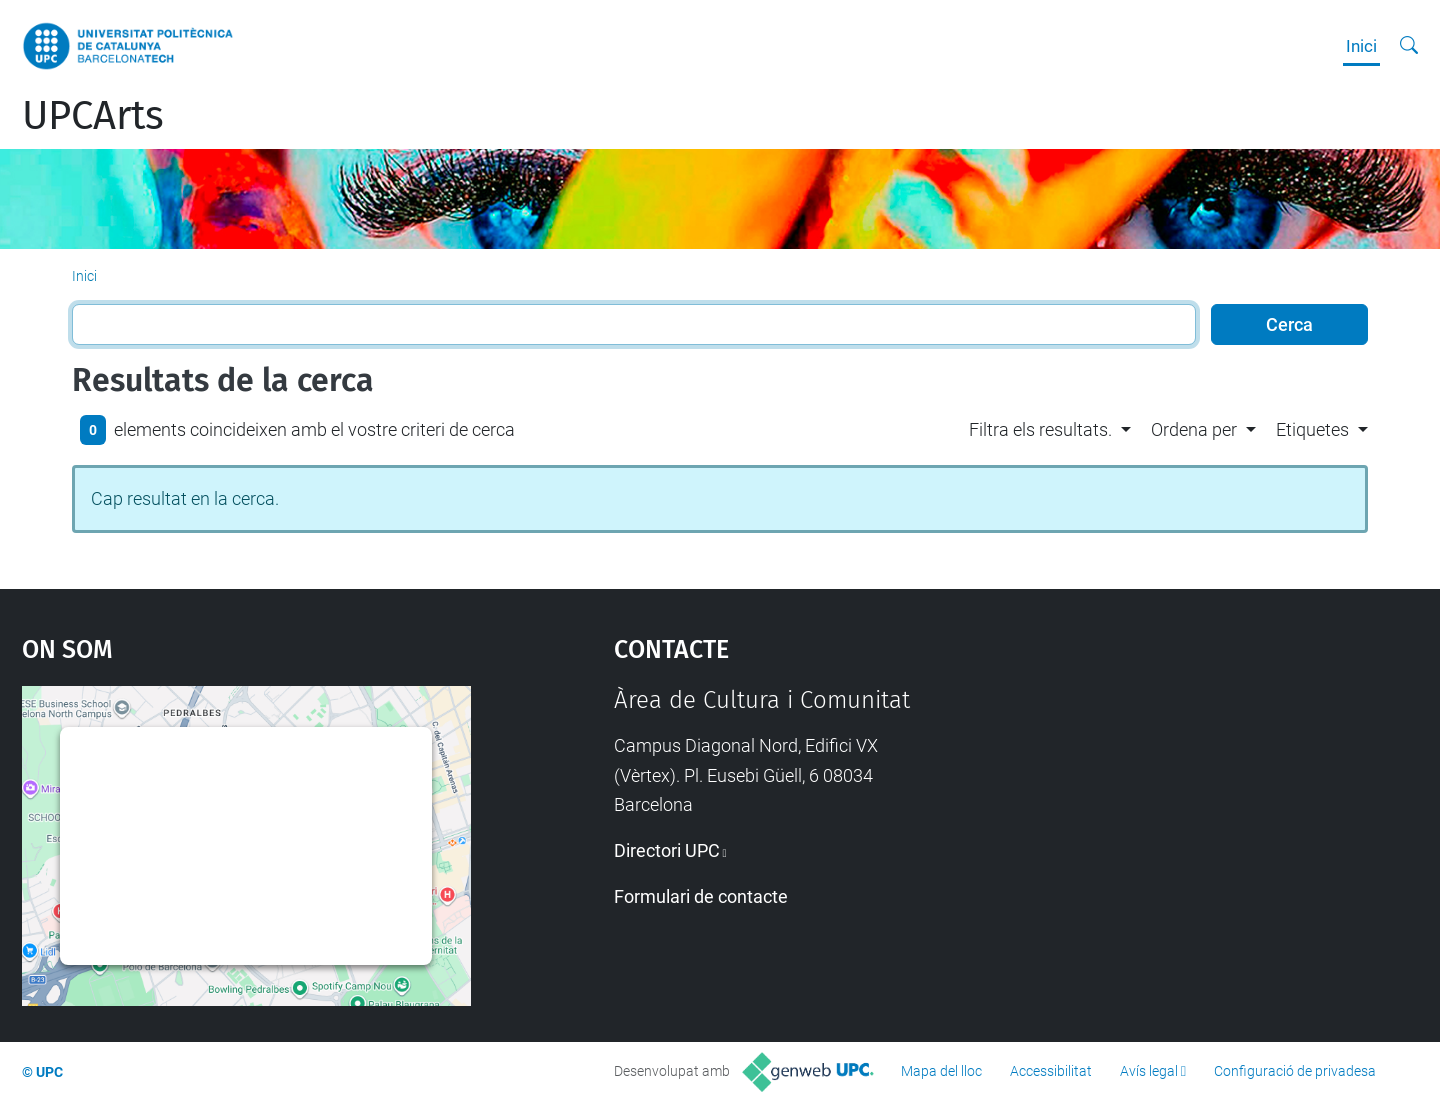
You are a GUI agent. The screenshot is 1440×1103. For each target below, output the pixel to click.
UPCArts (93, 116)
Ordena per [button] (1194, 429)
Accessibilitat (1051, 1071)
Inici (1361, 46)
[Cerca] (1409, 46)
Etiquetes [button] (1312, 429)
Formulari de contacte (701, 896)
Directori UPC (667, 850)
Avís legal (1149, 1071)
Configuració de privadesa (1295, 1071)
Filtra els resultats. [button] (1040, 429)
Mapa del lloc (941, 1071)
